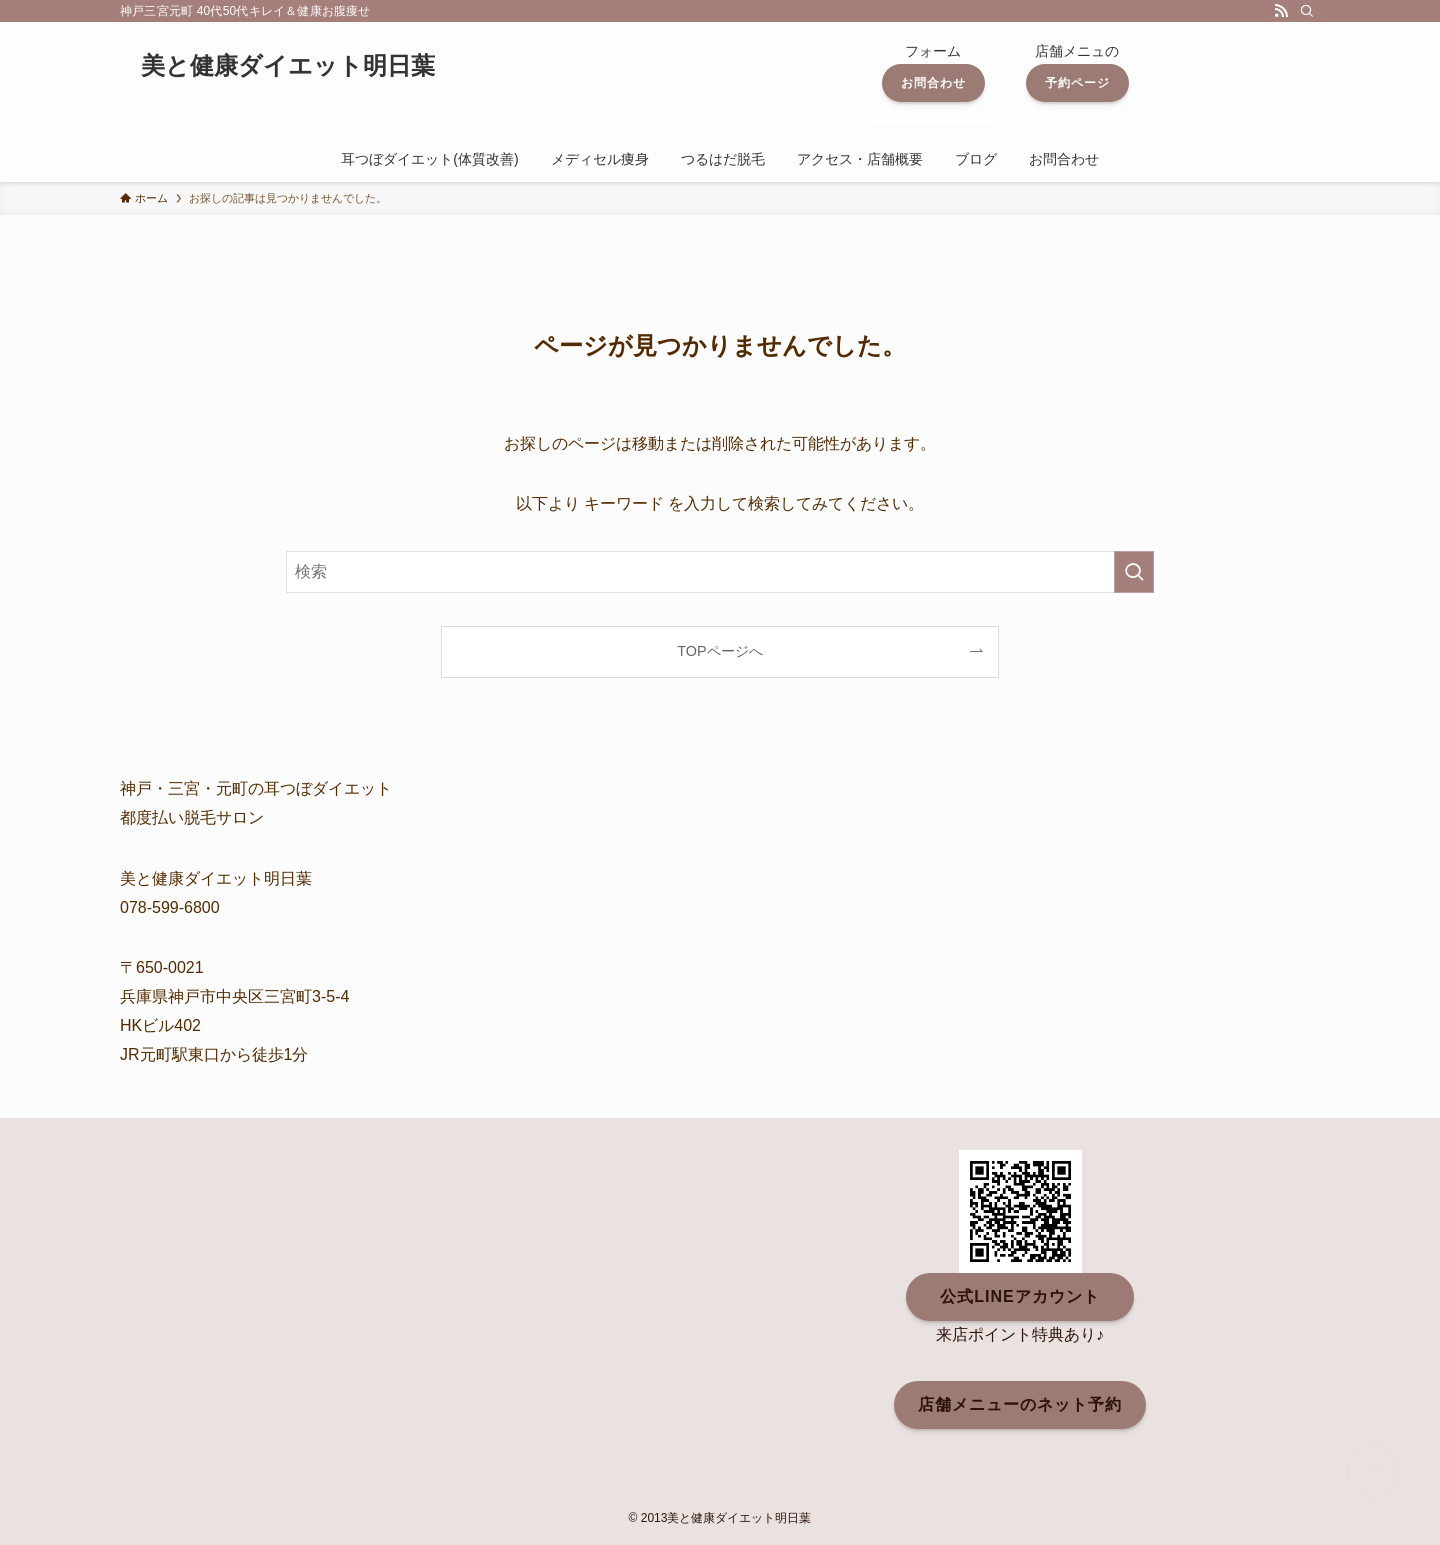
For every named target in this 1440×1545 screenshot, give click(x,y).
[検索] (1307, 11)
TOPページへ (719, 651)
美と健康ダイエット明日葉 (288, 66)
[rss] (1281, 11)
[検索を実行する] (1134, 572)
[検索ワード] (720, 572)
